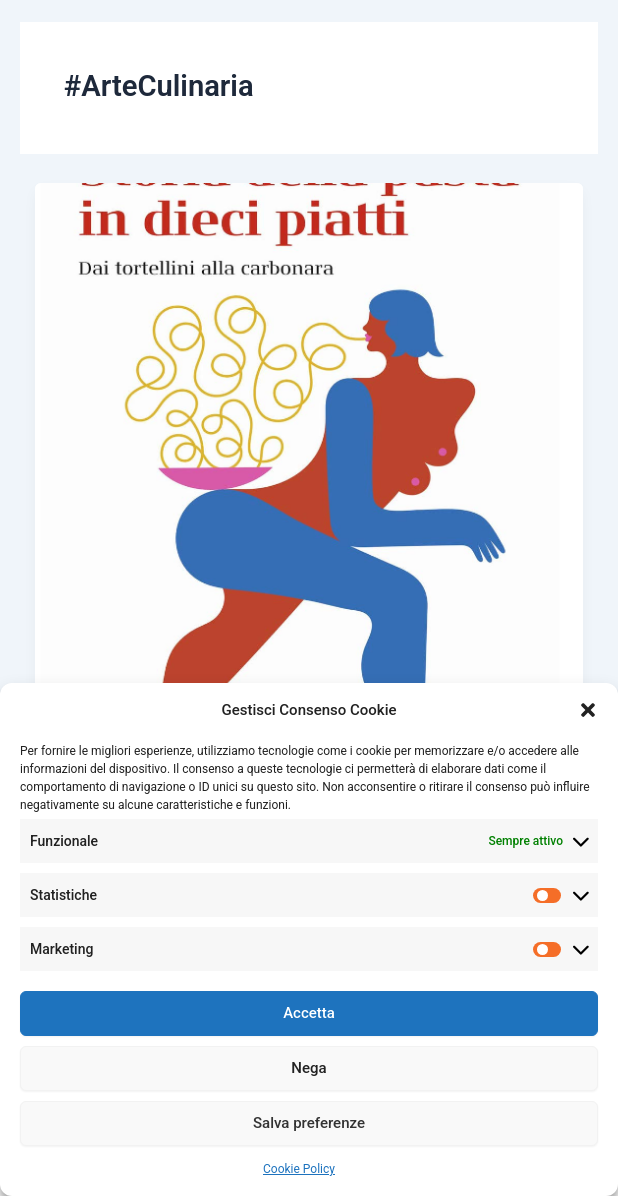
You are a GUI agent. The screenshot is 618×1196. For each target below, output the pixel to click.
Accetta (309, 1013)
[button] (588, 710)
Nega (308, 1068)
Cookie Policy (299, 1169)
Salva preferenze (309, 1123)
